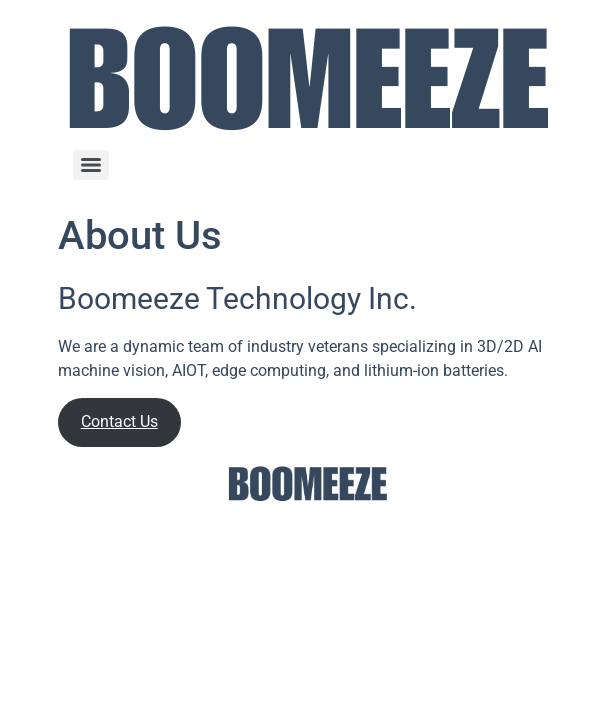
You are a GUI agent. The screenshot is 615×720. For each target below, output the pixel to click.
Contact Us (119, 421)
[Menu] (91, 165)
